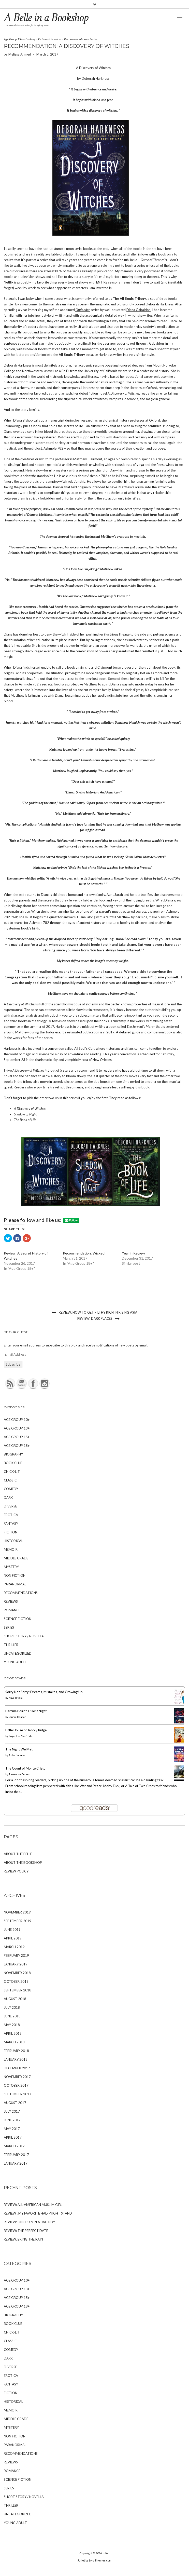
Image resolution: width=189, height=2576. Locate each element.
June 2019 (12, 1929)
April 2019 (13, 1938)
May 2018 (12, 2025)
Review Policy (16, 1871)
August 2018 (15, 1999)
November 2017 (17, 2077)
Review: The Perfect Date (26, 2231)
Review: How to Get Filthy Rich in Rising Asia (98, 1312)
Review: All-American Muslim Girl (33, 2205)
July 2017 (12, 2111)
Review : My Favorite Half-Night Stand (38, 2213)
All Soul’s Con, (84, 1048)
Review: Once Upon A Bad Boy (29, 2222)
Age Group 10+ (17, 1420)
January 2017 (15, 2163)
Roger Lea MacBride (20, 1735)
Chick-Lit (12, 1471)
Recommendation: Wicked (84, 1253)
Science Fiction (17, 1619)
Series (93, 39)
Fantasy (30, 39)
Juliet (106, 2553)
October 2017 (16, 2085)
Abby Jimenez (17, 1755)
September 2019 (17, 1921)
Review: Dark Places (94, 1318)
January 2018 (15, 2059)
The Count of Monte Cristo (25, 1768)
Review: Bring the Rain (23, 2239)
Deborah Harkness (159, 304)
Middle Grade (16, 1558)
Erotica (11, 1515)
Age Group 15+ (13, 39)
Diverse (10, 1506)
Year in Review (133, 1253)
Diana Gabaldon (138, 310)
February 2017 (16, 2155)
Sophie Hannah (17, 1716)
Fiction (42, 39)
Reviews (11, 1601)
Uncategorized (18, 1653)
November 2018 (17, 1973)
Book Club (13, 1463)
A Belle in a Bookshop (46, 17)
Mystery (11, 1567)
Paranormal (15, 1584)
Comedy (11, 1489)
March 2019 (14, 1947)
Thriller (11, 1645)
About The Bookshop (23, 1862)
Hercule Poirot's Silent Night (26, 1711)
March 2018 (14, 2042)
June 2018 (12, 2016)
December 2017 (17, 2068)
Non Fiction (14, 1575)
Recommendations (75, 39)
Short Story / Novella (24, 1636)
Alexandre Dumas (19, 1774)
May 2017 (12, 2129)
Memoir (11, 1549)
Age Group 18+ (17, 1446)
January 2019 (15, 1964)
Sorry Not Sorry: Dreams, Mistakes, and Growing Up (44, 1692)
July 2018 (12, 2007)
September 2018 (17, 1990)
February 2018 (16, 2051)
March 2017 (14, 2146)
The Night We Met (19, 1749)
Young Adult (15, 1662)
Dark (8, 1497)
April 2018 (13, 2033)
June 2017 (12, 2120)
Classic (10, 1480)
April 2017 (13, 2137)
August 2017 (15, 2103)
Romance (12, 1610)
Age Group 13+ (17, 1428)
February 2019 (16, 1955)
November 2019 (17, 1912)
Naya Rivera (16, 1697)
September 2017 (17, 2094)
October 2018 (16, 1981)
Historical (55, 39)
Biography (13, 1454)
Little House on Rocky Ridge (26, 1730)
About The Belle (18, 1854)
